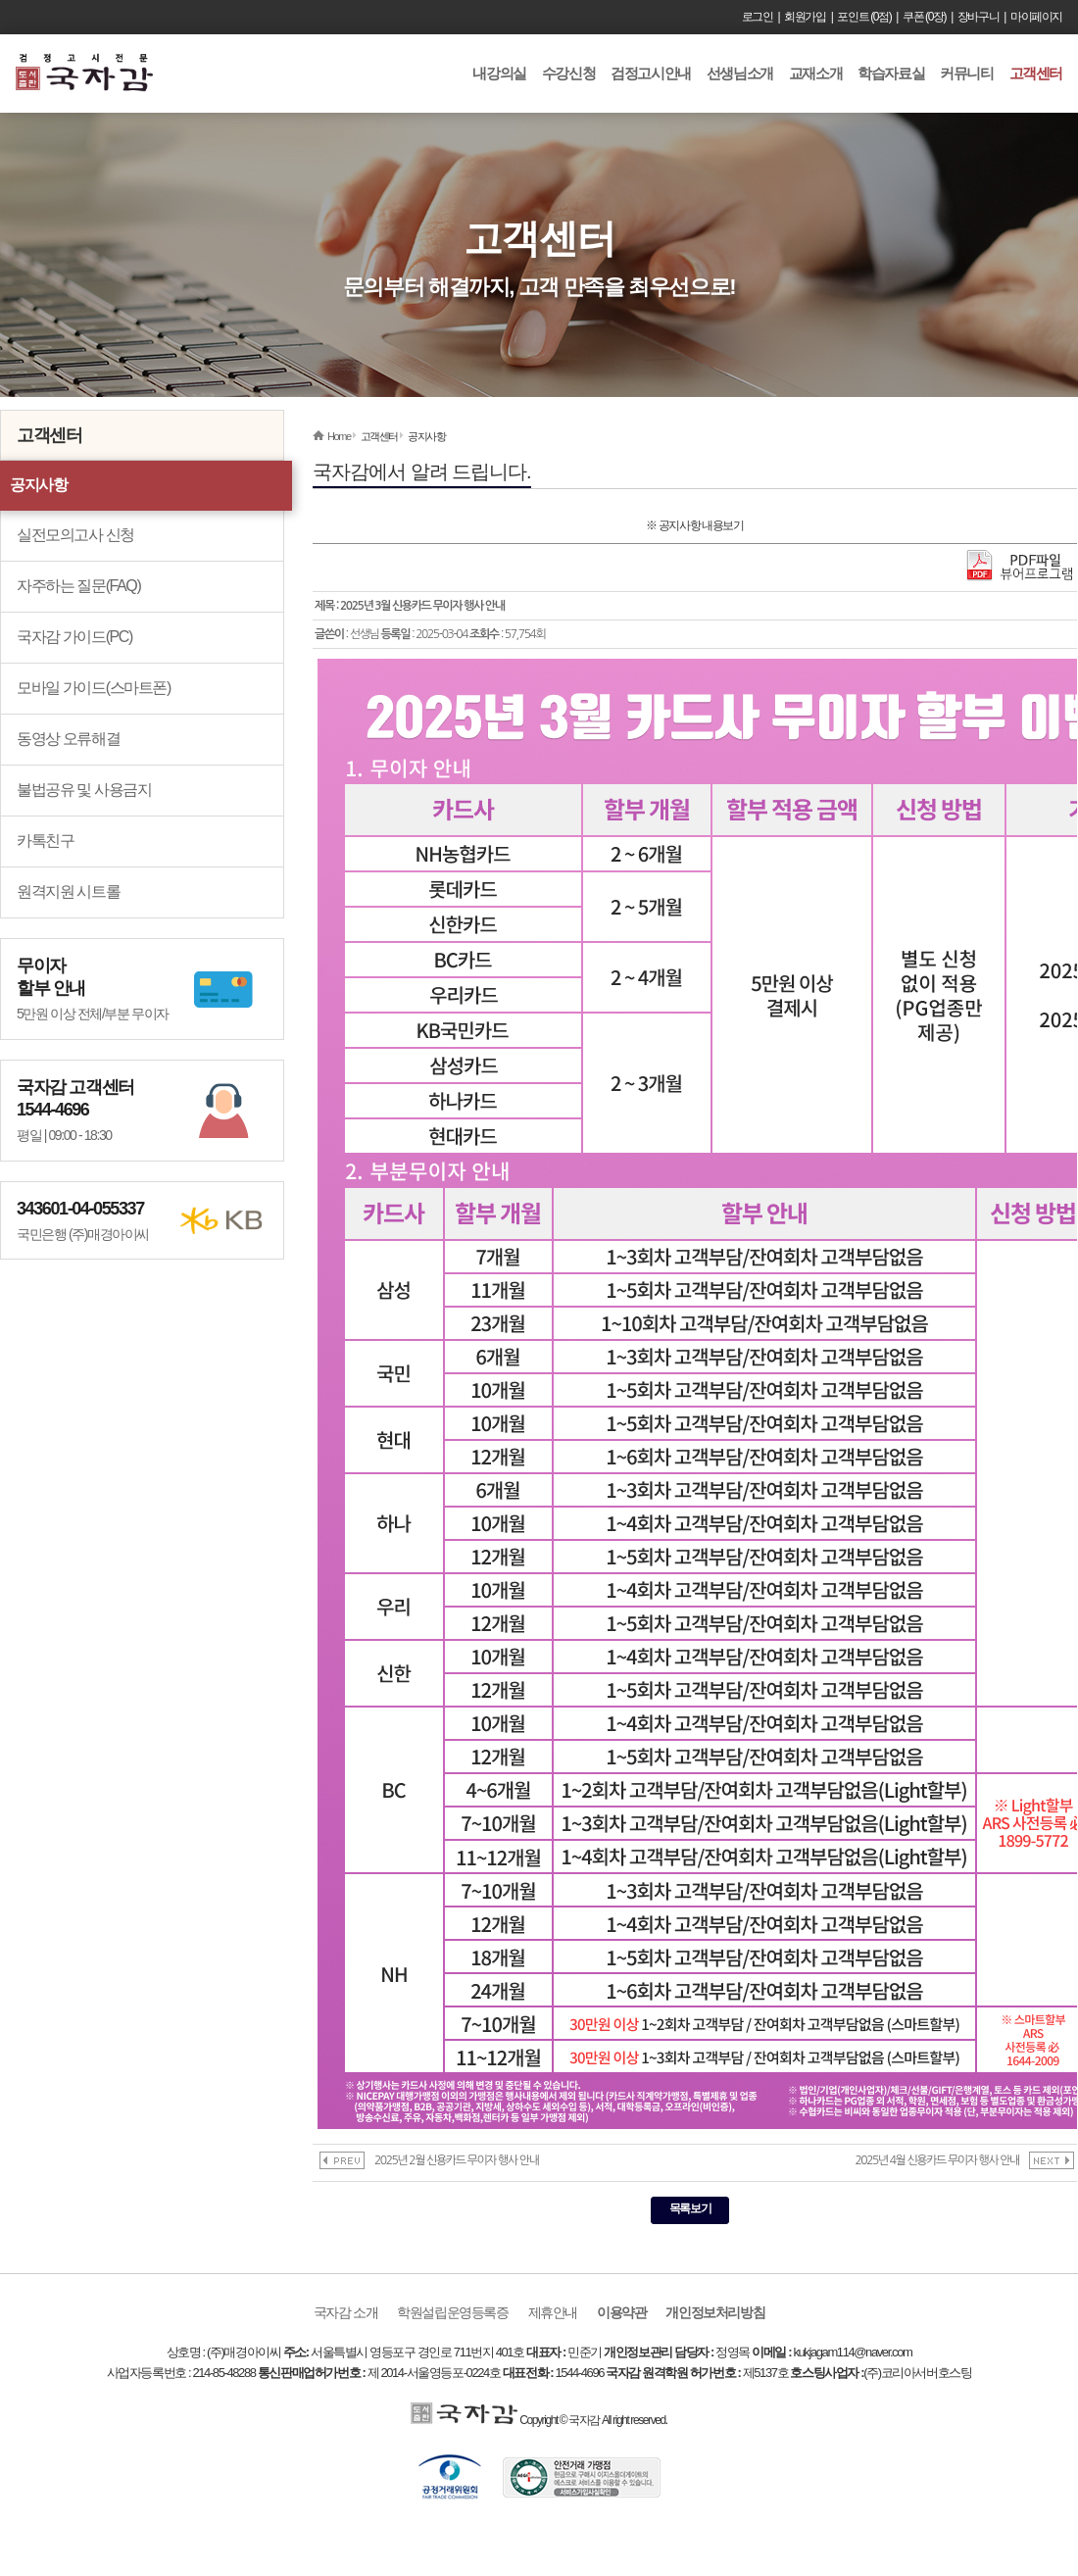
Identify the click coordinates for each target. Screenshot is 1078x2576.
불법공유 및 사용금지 (84, 789)
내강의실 (498, 73)
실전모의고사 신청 (75, 534)
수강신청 (568, 73)
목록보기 (689, 2208)
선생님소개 (740, 73)
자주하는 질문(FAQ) (78, 585)
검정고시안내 (651, 73)
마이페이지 (1036, 17)
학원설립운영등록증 (452, 2312)
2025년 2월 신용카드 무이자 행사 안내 (456, 2160)
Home (339, 436)
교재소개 (815, 73)
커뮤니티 (966, 73)
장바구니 (978, 17)
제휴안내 (552, 2312)
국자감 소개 (346, 2312)
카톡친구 (45, 840)
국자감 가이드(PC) (74, 636)
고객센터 (1035, 73)
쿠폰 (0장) (924, 17)
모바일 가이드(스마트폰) (94, 687)
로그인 (757, 17)
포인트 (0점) (864, 17)
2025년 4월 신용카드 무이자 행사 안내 (937, 2160)
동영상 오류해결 (68, 738)
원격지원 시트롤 (68, 891)
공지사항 (38, 484)
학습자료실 (891, 73)
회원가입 (804, 17)
